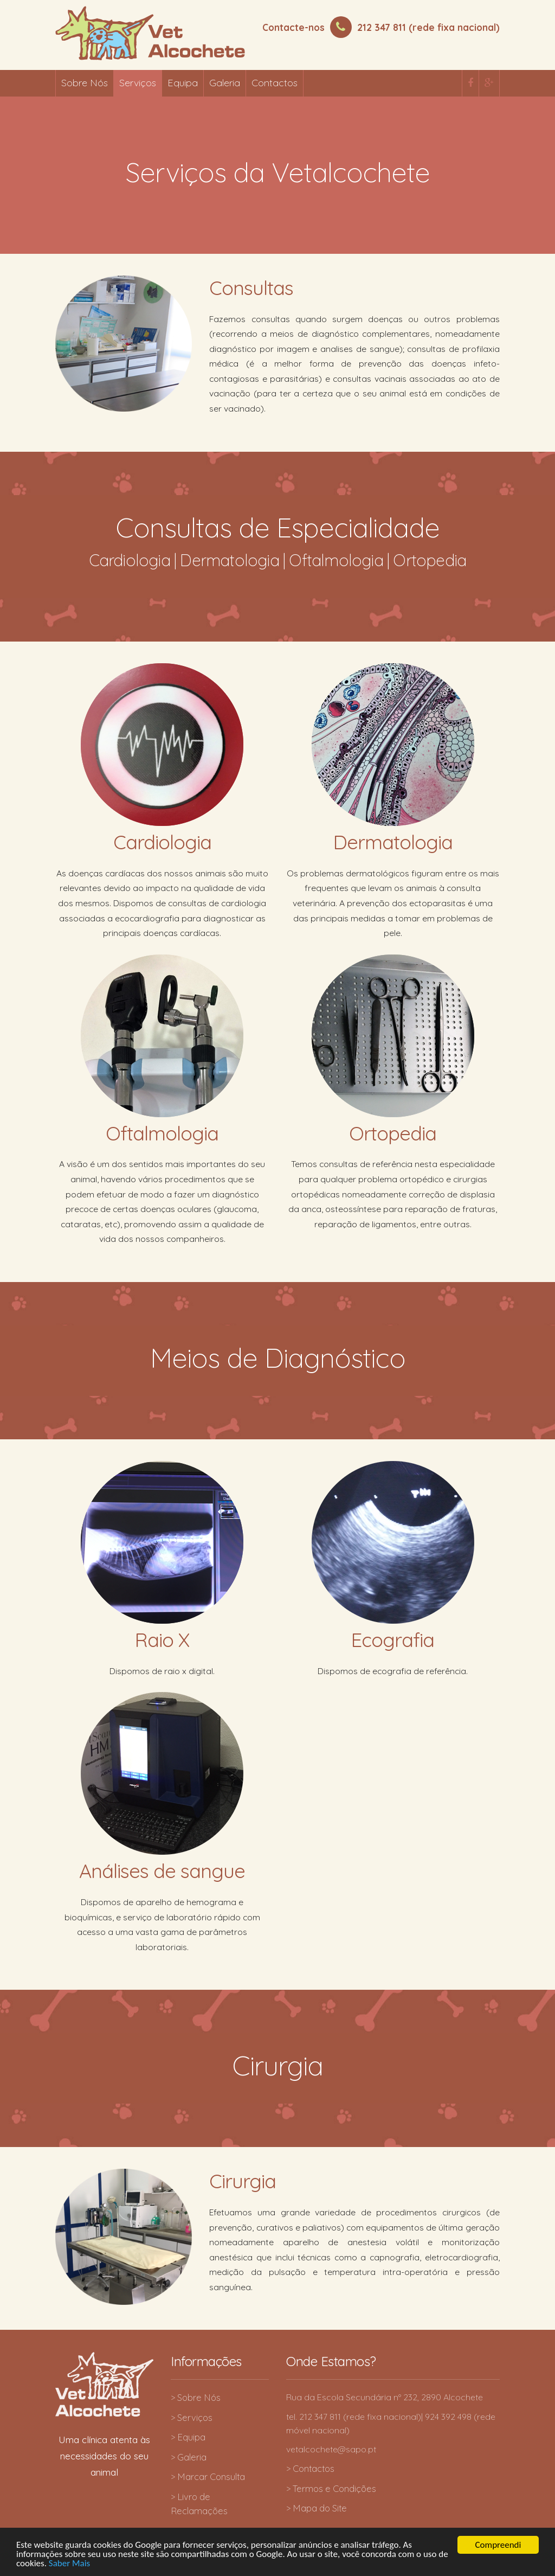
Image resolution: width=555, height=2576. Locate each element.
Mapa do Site (320, 2508)
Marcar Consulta (211, 2476)
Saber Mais (69, 2566)
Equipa (182, 82)
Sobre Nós (84, 82)
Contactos (274, 82)
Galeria (224, 82)
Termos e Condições (334, 2488)
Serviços (137, 82)
